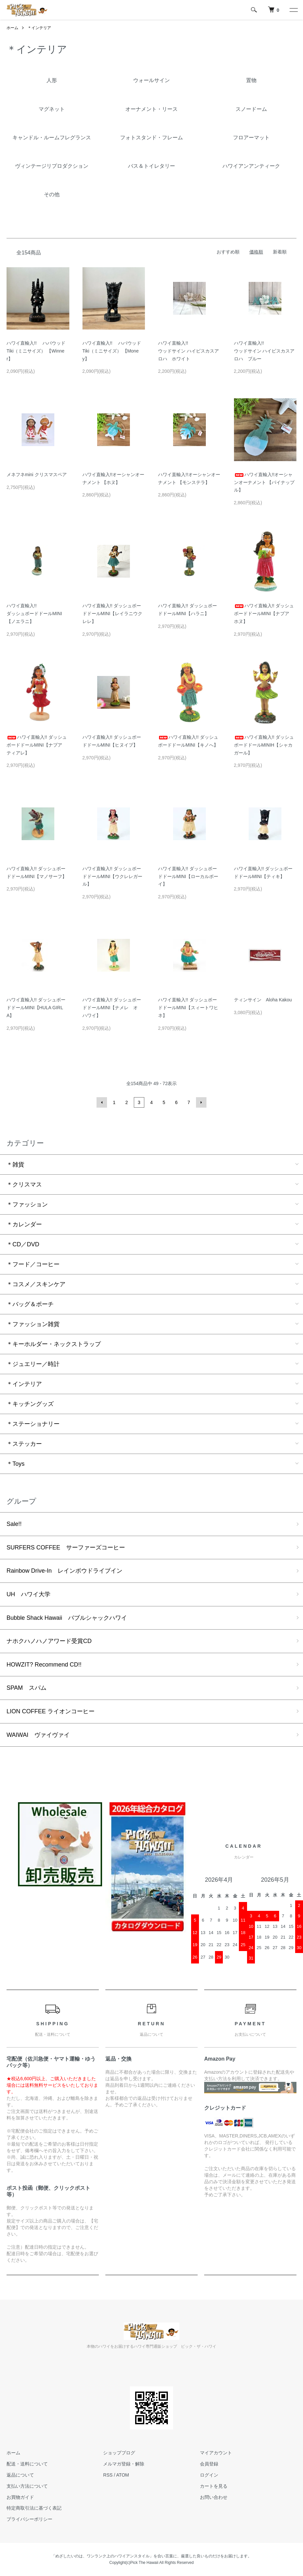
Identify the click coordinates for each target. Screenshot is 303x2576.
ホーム (12, 28)
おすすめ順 (228, 251)
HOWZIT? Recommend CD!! (44, 1664)
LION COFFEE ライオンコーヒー (51, 1711)
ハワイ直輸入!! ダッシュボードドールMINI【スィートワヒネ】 (188, 1007)
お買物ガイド (20, 2497)
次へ (201, 1102)
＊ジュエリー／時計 (33, 1364)
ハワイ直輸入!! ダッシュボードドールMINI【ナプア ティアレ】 (37, 745)
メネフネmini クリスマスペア (37, 474)
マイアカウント (216, 2452)
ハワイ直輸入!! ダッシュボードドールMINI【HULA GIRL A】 (36, 1007)
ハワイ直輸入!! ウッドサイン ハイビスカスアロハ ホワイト (188, 350)
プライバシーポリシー (29, 2519)
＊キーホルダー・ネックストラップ (54, 1344)
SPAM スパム (26, 1688)
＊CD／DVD (23, 1244)
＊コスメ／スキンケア (36, 1284)
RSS (108, 2475)
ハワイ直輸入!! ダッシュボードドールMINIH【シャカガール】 (264, 745)
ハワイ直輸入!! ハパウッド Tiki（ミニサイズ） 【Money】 (111, 350)
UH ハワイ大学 (28, 1594)
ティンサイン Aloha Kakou (263, 999)
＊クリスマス (24, 1184)
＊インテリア (39, 28)
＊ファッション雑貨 (33, 1324)
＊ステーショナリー (33, 1424)
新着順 (280, 251)
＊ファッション (27, 1204)
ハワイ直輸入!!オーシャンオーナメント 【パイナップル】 (264, 482)
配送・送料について (27, 2463)
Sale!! (14, 1524)
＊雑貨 (15, 1164)
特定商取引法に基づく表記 (34, 2508)
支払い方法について (27, 2486)
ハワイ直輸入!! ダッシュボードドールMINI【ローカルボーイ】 (188, 876)
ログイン (209, 2475)
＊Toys (16, 1464)
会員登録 (209, 2463)
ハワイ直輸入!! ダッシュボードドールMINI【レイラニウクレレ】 (112, 613)
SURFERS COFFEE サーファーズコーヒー (66, 1547)
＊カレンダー (24, 1224)
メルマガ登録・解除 (123, 2463)
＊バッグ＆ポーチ (30, 1304)
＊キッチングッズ (30, 1404)
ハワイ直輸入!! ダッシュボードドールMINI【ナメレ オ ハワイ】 (112, 1007)
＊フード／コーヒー (33, 1264)
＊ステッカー (24, 1444)
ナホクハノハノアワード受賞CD (49, 1641)
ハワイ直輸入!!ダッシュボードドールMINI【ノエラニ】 (34, 613)
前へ (102, 1102)
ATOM (122, 2475)
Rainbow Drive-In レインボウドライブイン (64, 1570)
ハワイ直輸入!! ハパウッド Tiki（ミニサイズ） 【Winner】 (36, 350)
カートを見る (213, 2486)
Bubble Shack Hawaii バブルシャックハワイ (67, 1618)
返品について (20, 2475)
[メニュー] (293, 10)
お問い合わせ (213, 2497)
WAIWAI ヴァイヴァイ (38, 1735)
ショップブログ (119, 2452)
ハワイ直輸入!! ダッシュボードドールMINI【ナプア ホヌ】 (264, 613)
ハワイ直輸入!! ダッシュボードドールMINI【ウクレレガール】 (112, 876)
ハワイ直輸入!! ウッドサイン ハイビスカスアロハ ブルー (264, 350)
